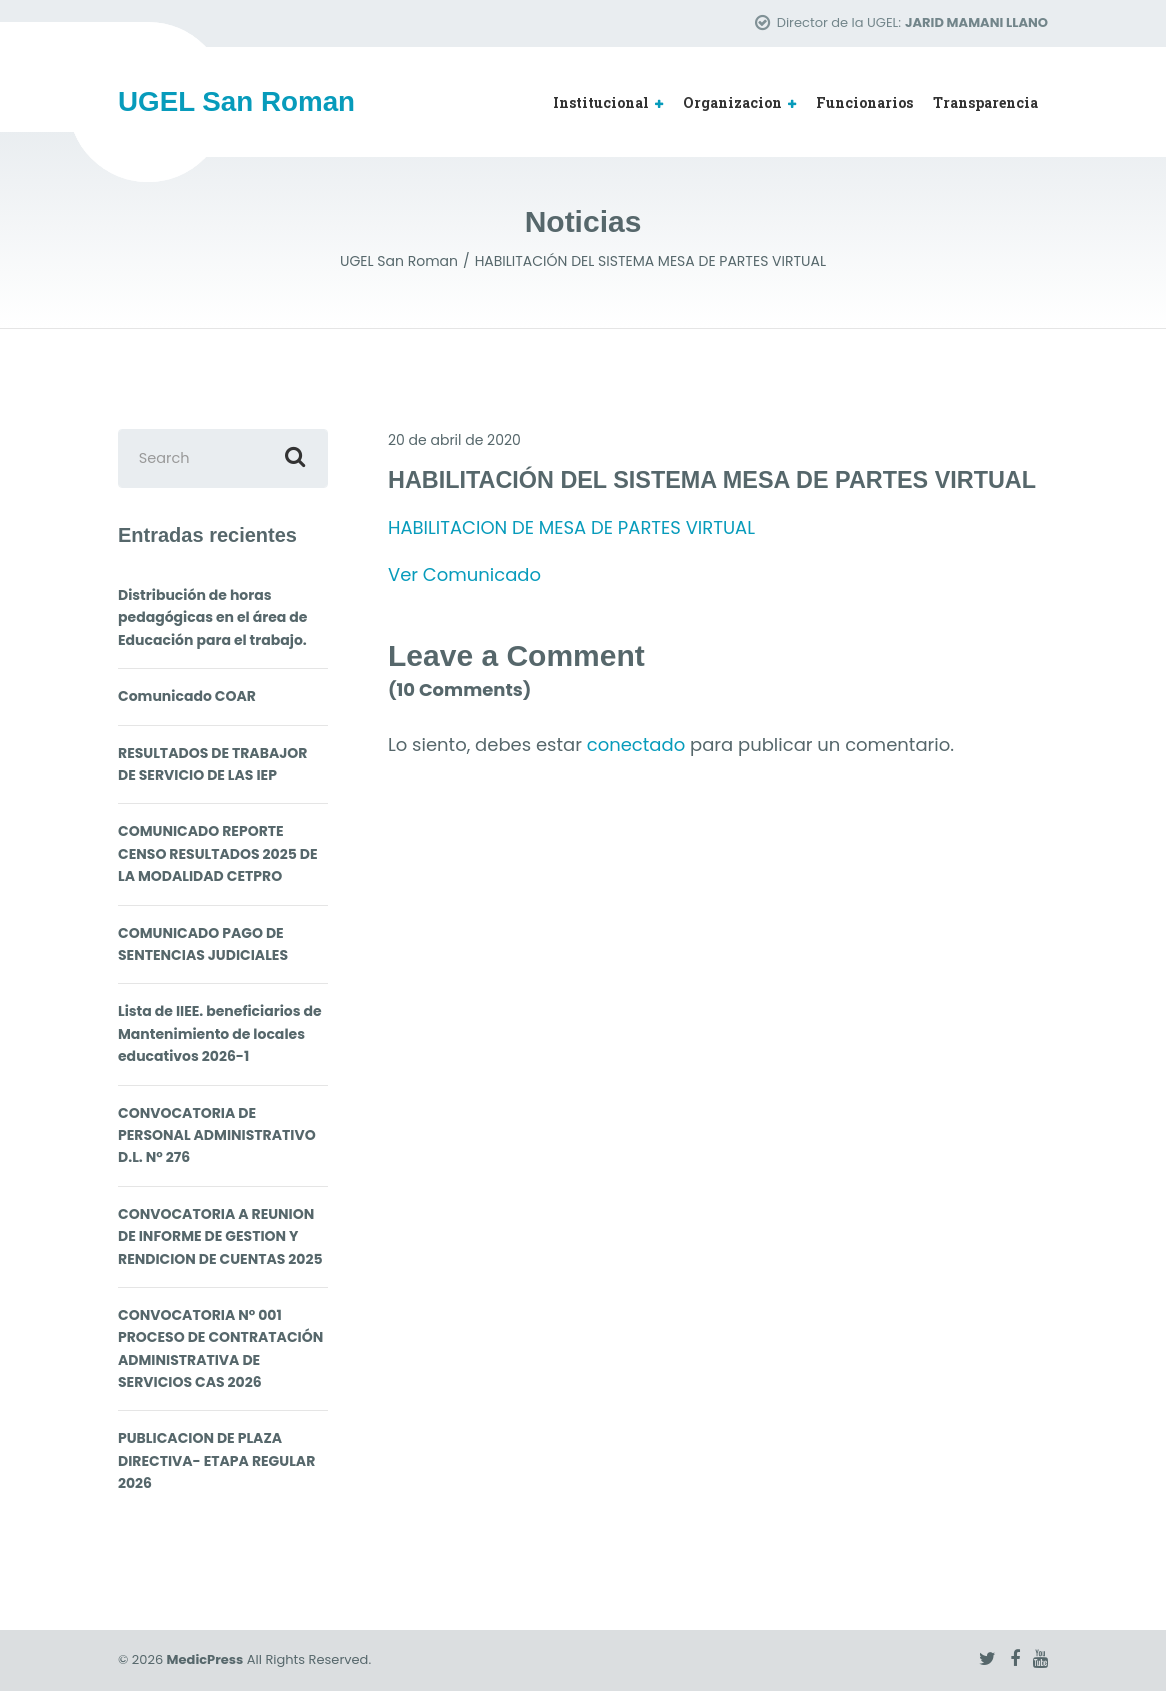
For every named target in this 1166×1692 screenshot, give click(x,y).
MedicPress (205, 1660)
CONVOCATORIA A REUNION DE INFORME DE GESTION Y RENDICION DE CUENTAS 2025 (220, 1236)
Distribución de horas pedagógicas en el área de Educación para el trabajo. (212, 618)
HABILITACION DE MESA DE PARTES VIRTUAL (571, 527)
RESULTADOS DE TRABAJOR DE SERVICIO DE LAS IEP (212, 764)
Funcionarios (864, 102)
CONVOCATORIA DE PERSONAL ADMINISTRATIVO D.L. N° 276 (217, 1135)
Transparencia (985, 102)
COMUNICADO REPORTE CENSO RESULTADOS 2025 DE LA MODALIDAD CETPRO (218, 854)
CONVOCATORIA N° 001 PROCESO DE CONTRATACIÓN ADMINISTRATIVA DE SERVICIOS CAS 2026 (220, 1349)
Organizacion (732, 102)
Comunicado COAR (187, 697)
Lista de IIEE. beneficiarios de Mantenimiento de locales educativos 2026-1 (220, 1034)
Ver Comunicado (464, 574)
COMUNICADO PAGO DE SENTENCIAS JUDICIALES (203, 944)
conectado (636, 745)
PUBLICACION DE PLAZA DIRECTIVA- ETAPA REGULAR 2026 (216, 1461)
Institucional (601, 102)
